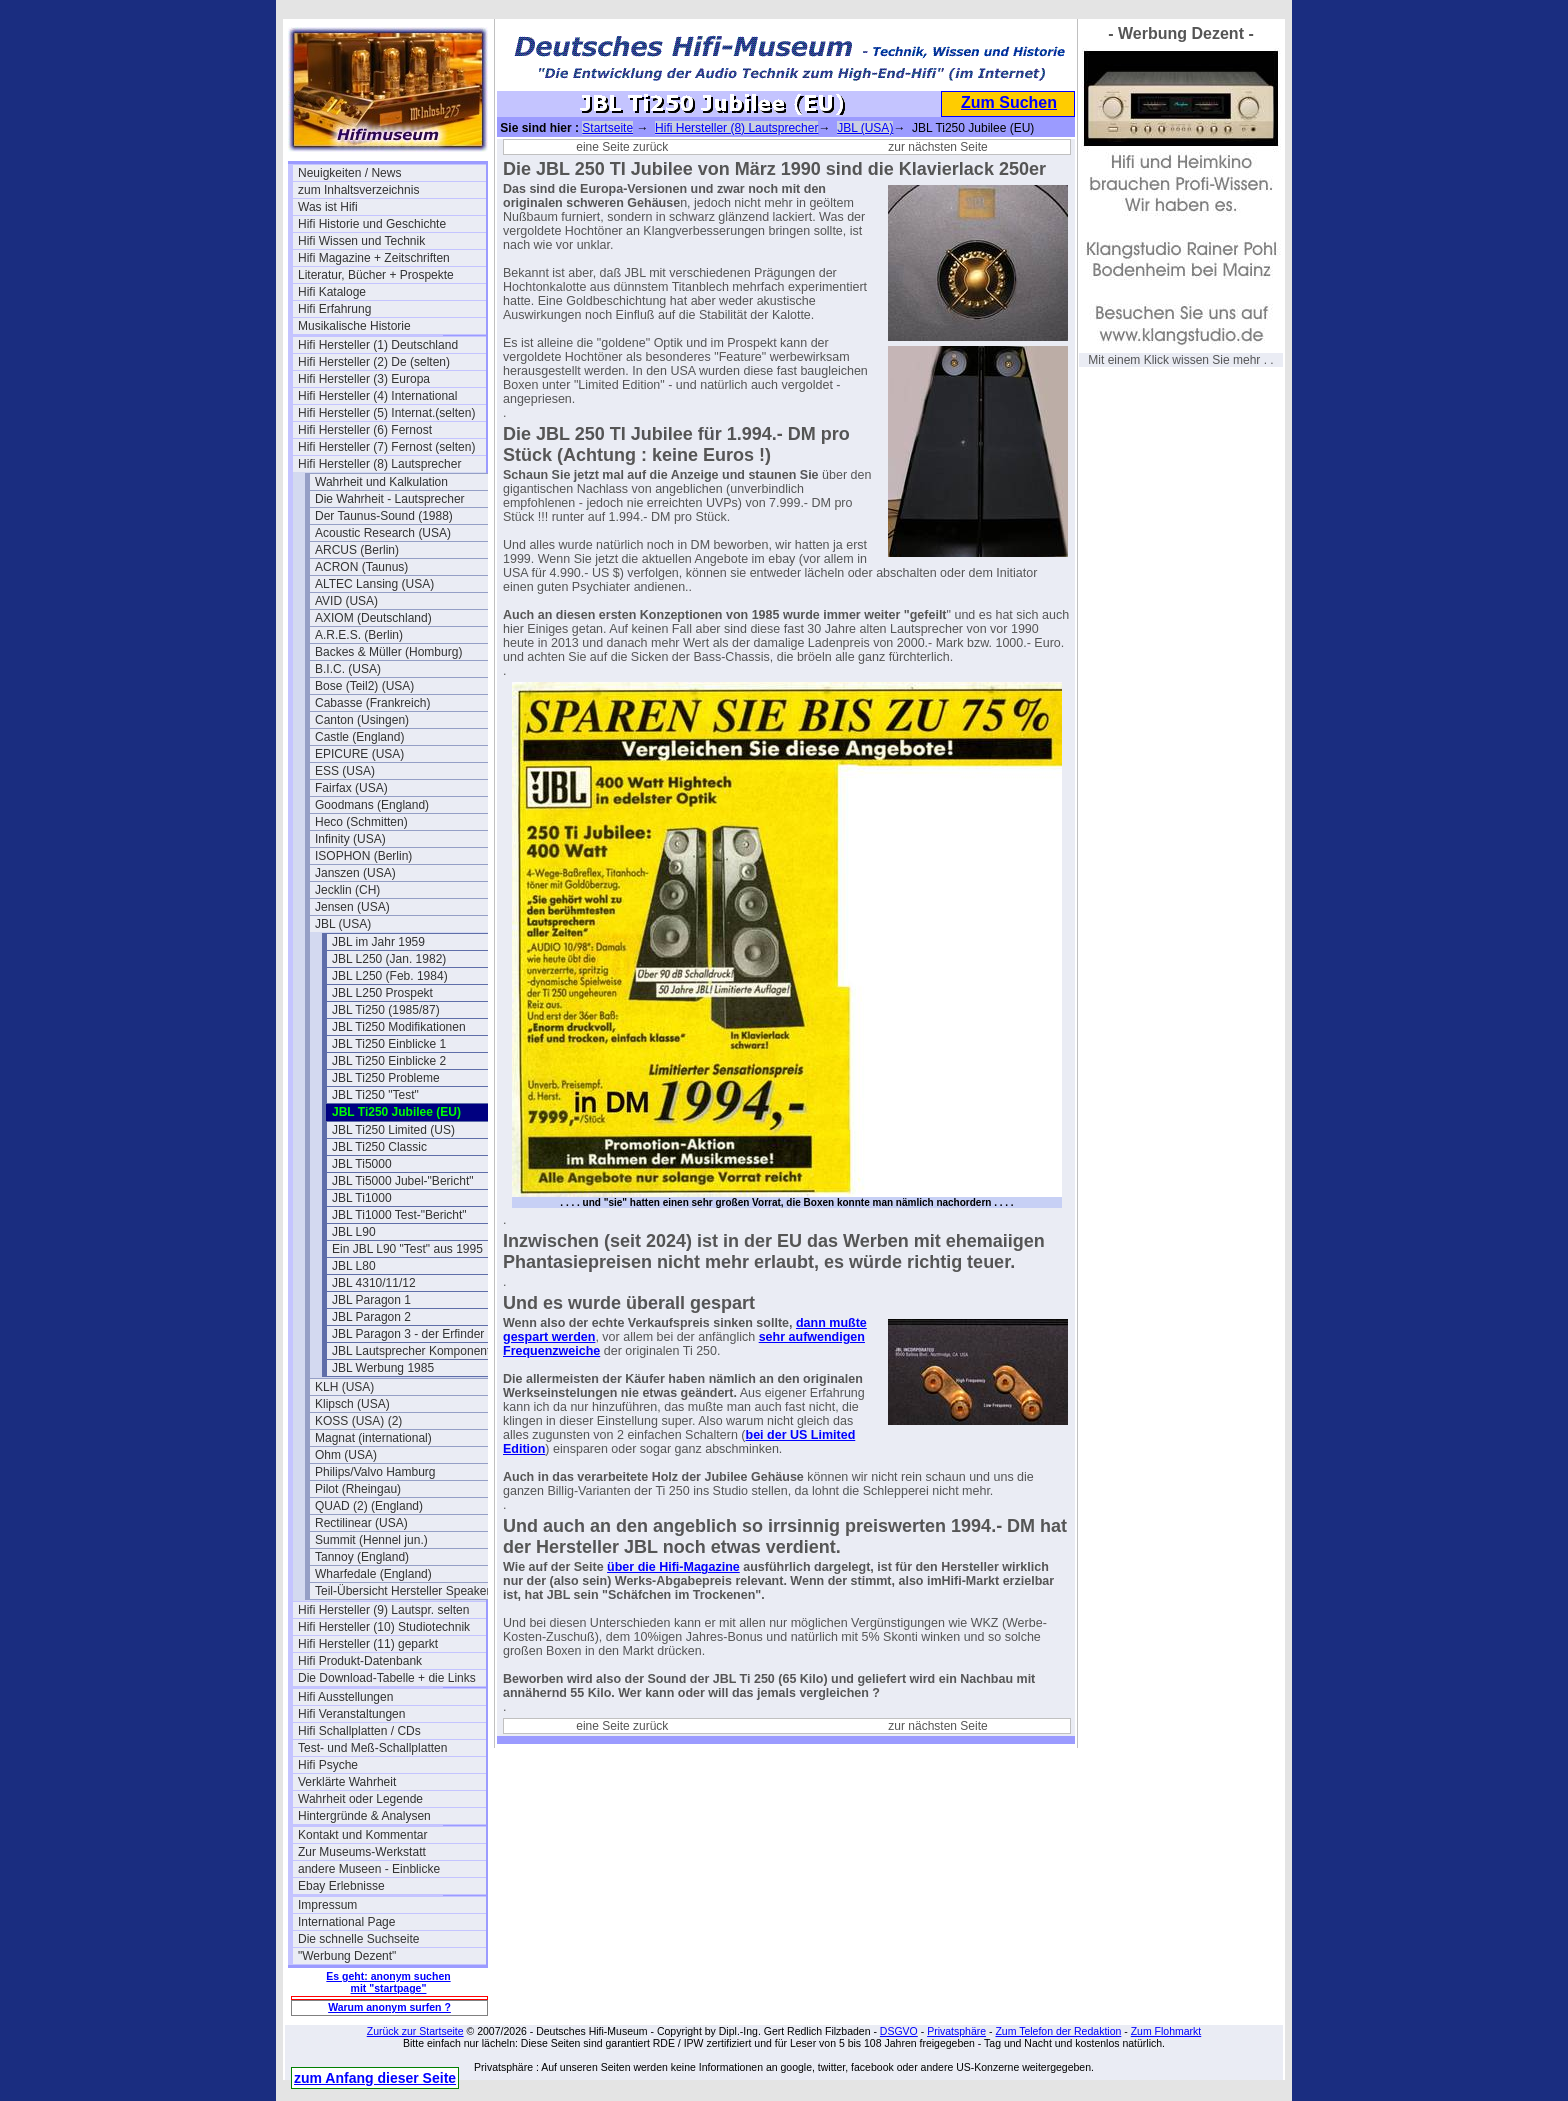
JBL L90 (354, 1232)
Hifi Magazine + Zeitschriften (374, 258)
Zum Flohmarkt (1166, 2031)
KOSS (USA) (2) (358, 1421)
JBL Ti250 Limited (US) (393, 1130)
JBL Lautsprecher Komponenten (418, 1351)
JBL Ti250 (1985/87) (386, 1010)
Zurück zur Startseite (415, 2031)
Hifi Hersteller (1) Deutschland (378, 345)
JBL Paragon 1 (371, 1300)
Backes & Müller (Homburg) (388, 652)
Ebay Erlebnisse (341, 1886)
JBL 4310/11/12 (374, 1283)
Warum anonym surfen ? (389, 2007)
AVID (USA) (346, 601)
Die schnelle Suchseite (358, 1939)
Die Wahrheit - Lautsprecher (390, 499)
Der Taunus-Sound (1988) (384, 516)
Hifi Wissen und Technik (361, 241)
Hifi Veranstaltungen (351, 1714)
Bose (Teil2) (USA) (364, 686)
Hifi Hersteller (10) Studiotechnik (384, 1627)
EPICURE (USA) (359, 754)
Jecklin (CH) (347, 890)
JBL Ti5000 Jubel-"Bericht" (402, 1181)
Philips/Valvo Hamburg (375, 1472)
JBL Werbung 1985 (383, 1368)
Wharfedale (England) (373, 1574)
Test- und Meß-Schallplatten (372, 1748)
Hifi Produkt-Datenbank (360, 1661)
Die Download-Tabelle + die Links (387, 1678)
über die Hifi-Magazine (673, 1567)
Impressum (327, 1905)
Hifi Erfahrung (334, 309)
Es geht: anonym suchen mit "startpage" (388, 1982)
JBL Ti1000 (362, 1198)
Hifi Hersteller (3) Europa (364, 379)
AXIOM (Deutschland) (373, 618)
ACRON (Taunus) (361, 567)
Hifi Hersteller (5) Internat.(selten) (386, 413)
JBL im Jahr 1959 (378, 942)
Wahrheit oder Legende (360, 1799)
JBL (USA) (343, 924)
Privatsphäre (956, 2031)
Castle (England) (359, 737)
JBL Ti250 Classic (379, 1147)
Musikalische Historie (354, 326)
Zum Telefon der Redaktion (1058, 2031)
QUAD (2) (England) (369, 1506)
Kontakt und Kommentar (362, 1835)
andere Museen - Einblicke (369, 1869)
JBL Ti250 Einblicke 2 (389, 1061)
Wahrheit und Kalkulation (381, 482)
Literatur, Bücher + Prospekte (376, 275)
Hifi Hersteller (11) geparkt (368, 1644)
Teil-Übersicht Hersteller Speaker (402, 1591)
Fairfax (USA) (351, 788)
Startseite (607, 128)
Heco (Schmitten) (361, 822)
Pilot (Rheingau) (358, 1489)
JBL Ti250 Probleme (386, 1078)
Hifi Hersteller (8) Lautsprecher (379, 464)
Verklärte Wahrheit (347, 1782)
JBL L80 (354, 1266)
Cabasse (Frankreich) (372, 703)
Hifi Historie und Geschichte (372, 224)
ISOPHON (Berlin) (363, 856)
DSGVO (899, 2031)
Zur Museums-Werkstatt (362, 1852)
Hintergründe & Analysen (364, 1816)
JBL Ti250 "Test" (375, 1095)
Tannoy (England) (362, 1557)
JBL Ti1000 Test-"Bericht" (399, 1215)
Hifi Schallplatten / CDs (359, 1731)
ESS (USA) (345, 771)
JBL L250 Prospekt (382, 993)
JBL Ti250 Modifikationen (399, 1027)
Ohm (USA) (346, 1455)
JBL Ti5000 (362, 1164)
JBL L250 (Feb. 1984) (390, 976)
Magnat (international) (373, 1438)
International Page (346, 1922)
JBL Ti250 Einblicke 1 (389, 1044)
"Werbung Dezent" (347, 1956)
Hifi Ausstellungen (345, 1697)
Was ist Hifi (328, 207)
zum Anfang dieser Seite (375, 2078)
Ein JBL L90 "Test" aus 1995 (407, 1249)
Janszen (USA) (355, 873)
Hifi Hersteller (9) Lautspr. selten (383, 1610)
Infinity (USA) (350, 839)
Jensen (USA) (352, 907)
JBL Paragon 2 (371, 1317)
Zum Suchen (1009, 102)
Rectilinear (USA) (361, 1523)
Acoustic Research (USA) (383, 533)
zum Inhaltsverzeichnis (358, 190)
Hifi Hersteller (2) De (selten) (374, 362)
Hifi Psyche (328, 1765)
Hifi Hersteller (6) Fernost (365, 430)
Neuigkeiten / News (349, 173)
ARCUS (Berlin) (357, 550)
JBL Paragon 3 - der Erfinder (408, 1334)
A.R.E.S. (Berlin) (359, 635)
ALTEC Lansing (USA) (374, 584)
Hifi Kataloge (332, 292)
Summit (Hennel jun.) (371, 1540)
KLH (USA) (344, 1387)
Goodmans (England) (372, 805)
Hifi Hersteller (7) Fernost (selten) (386, 447)
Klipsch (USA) (352, 1404)
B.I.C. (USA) (348, 669)
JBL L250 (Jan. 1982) (389, 959)
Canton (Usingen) (362, 720)
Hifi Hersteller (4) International (377, 396)
